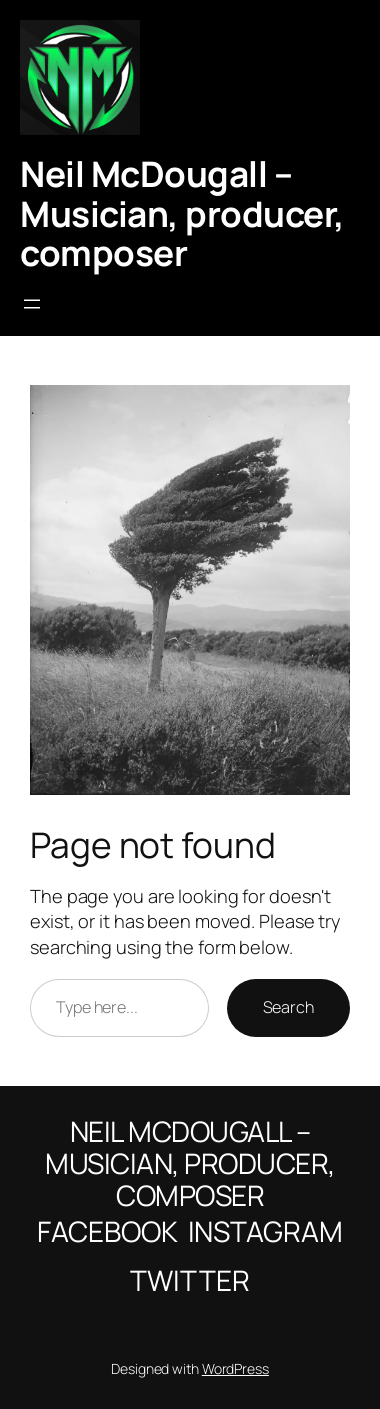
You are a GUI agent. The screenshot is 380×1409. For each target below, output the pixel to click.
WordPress (235, 1368)
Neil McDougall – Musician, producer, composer (182, 213)
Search (288, 1007)
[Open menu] (32, 304)
